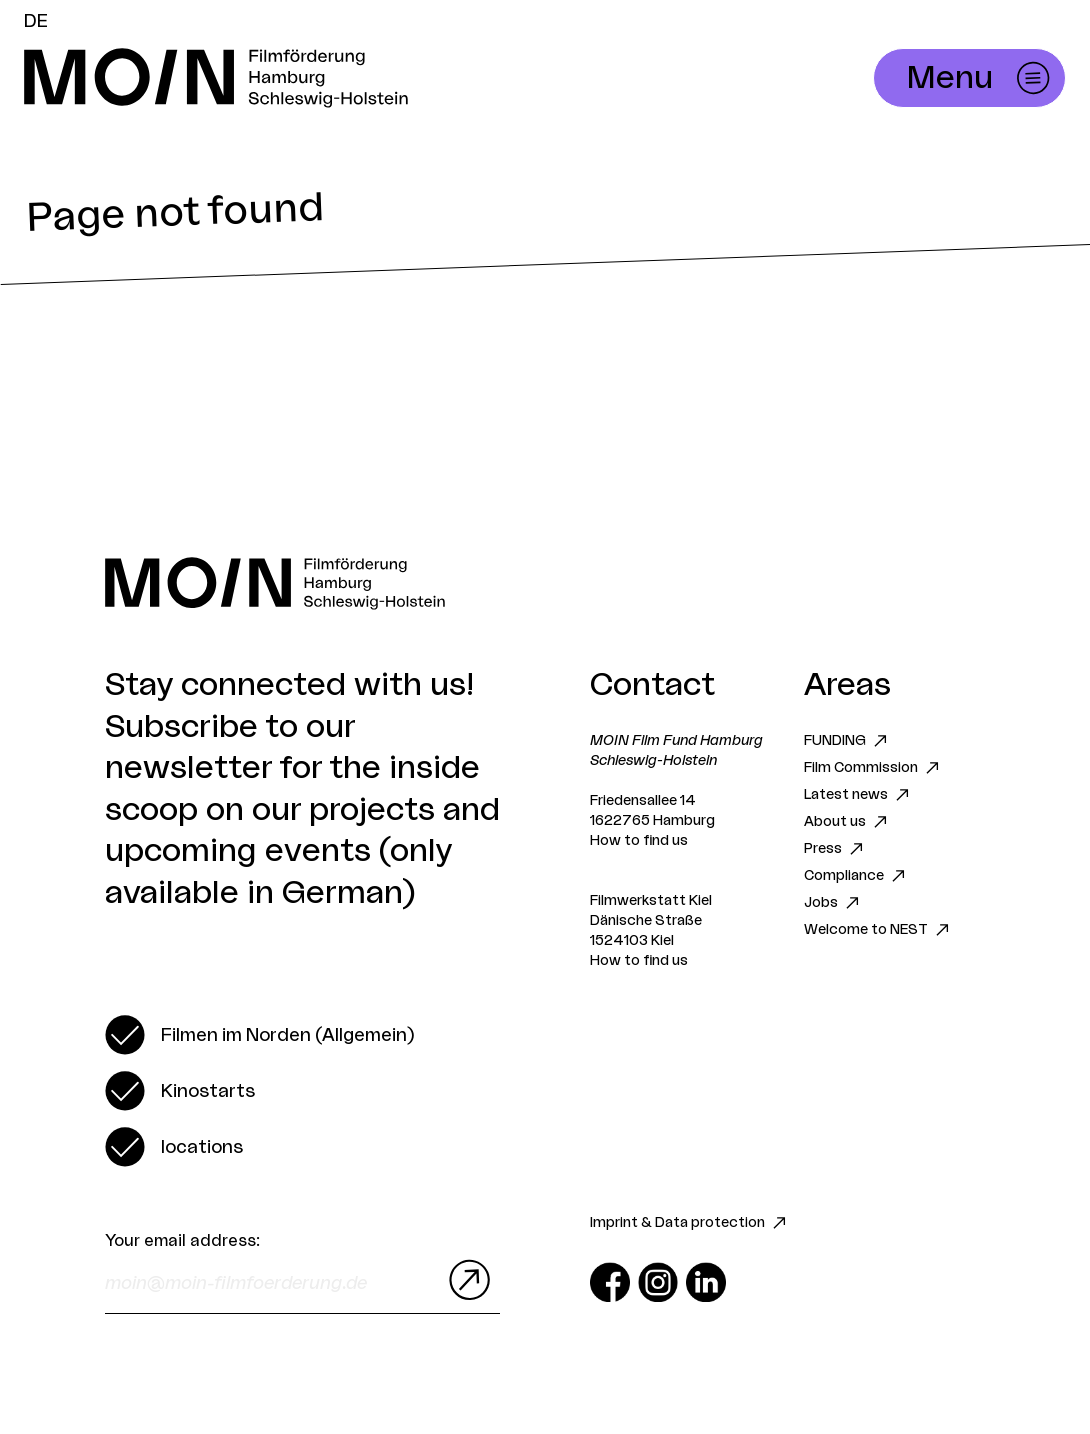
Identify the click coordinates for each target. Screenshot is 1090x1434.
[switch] (259, 1035)
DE (36, 21)
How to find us (639, 841)
